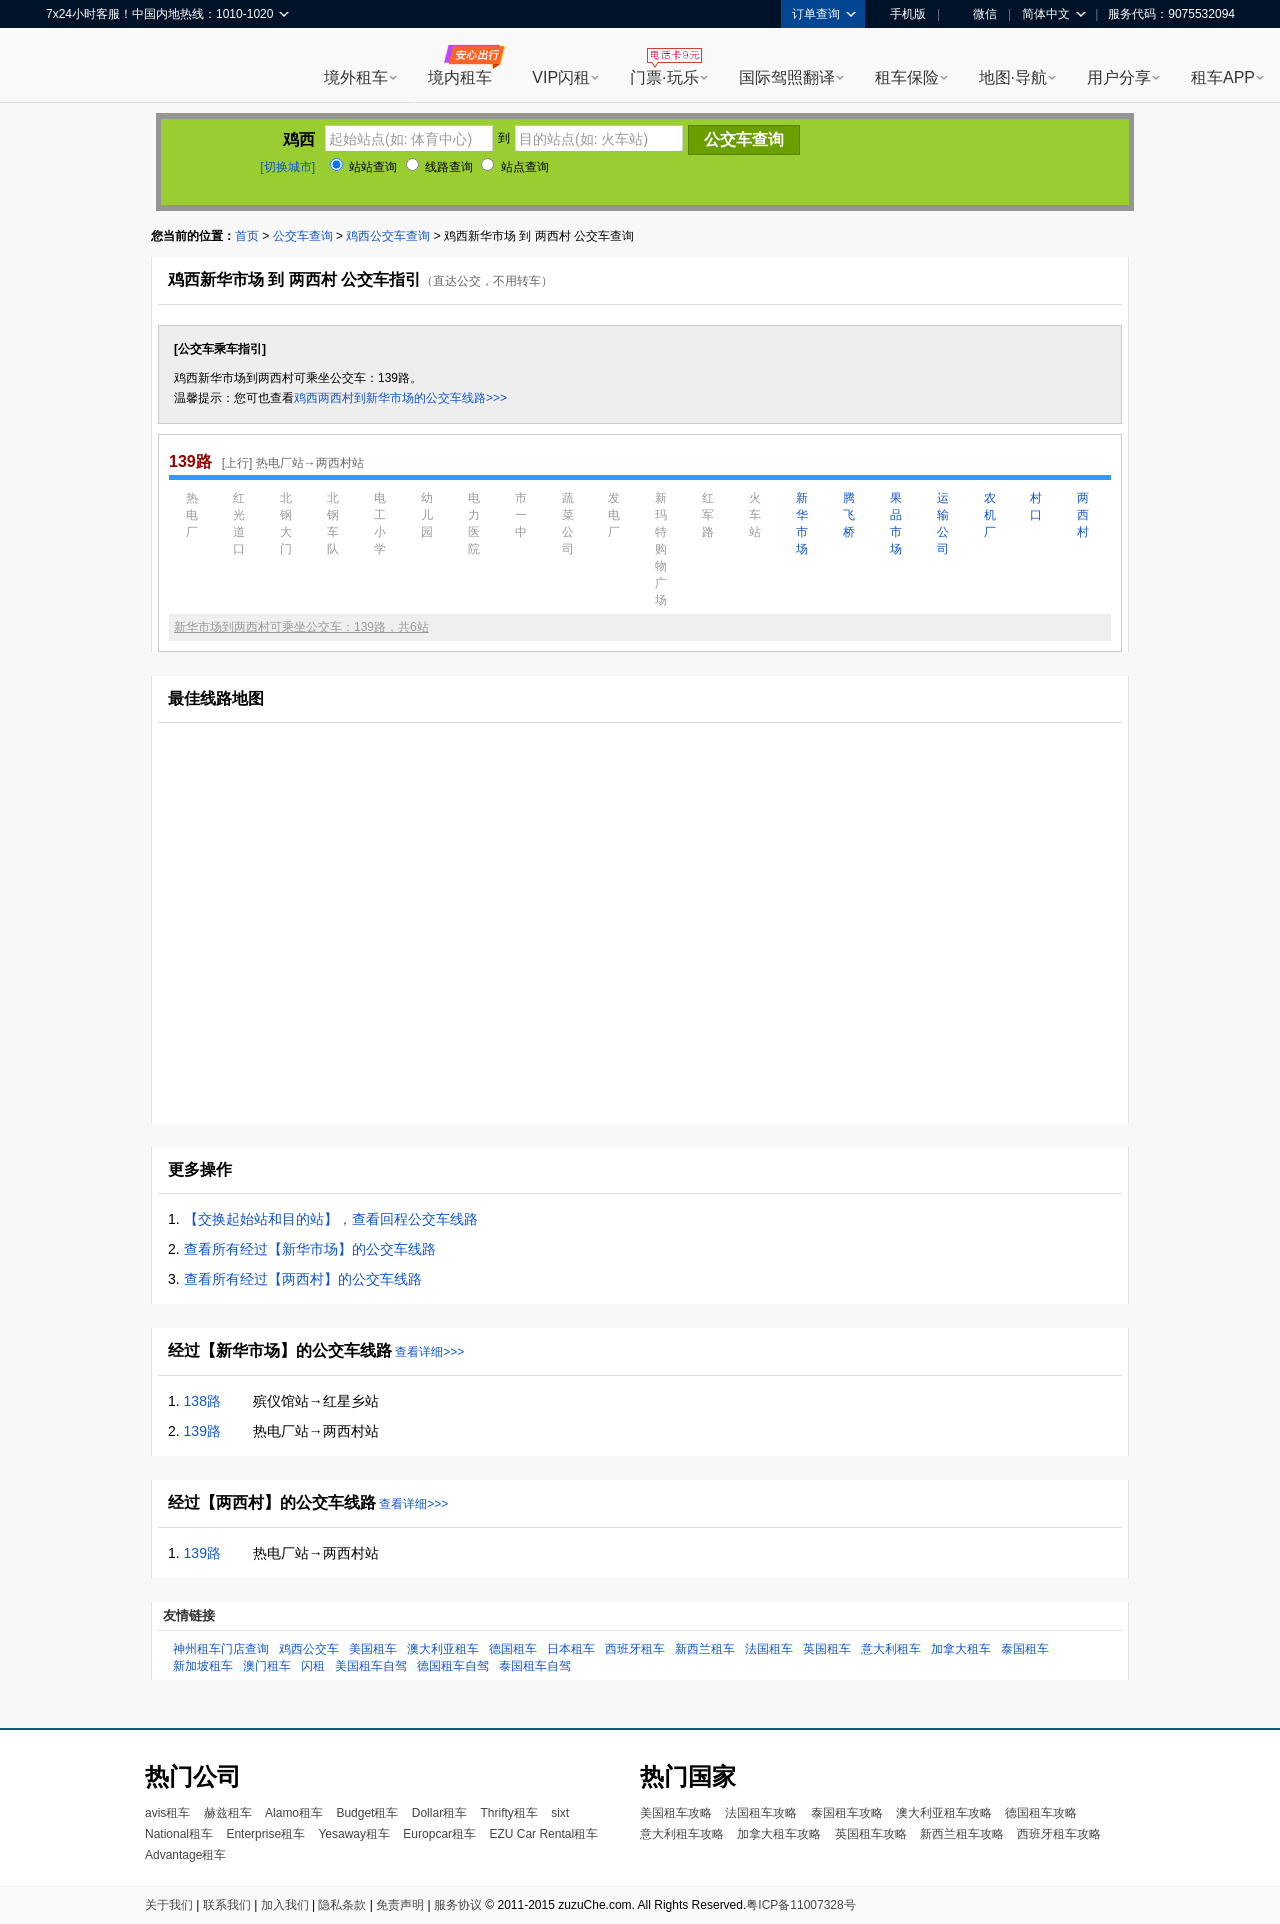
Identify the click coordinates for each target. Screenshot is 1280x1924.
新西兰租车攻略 (962, 1834)
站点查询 (514, 167)
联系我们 (227, 1905)
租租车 (71, 67)
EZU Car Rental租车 (543, 1834)
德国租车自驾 (453, 1666)
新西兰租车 (705, 1649)
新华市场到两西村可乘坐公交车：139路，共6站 (301, 627)
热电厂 (192, 515)
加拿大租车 (961, 1649)
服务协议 (458, 1905)
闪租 (313, 1666)
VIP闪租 (561, 77)
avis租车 (167, 1813)
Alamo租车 (294, 1813)
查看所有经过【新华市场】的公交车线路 (310, 1249)
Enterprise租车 (265, 1834)
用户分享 (1119, 77)
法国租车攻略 (761, 1813)
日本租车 (571, 1649)
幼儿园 (427, 515)
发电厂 (614, 515)
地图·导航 (1013, 77)
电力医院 (474, 523)
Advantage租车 (185, 1855)
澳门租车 (267, 1666)
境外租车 (356, 77)
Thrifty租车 (508, 1813)
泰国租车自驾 (535, 1666)
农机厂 (990, 515)
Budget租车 (367, 1813)
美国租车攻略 (676, 1813)
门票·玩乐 (664, 77)
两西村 (1083, 515)
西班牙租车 (635, 1649)
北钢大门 (286, 523)
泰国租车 (1025, 1649)
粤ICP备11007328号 (800, 1905)
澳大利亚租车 (443, 1649)
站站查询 (363, 167)
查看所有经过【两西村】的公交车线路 (303, 1279)
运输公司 (943, 523)
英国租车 (827, 1649)
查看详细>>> (429, 1352)
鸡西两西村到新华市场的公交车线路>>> (400, 398)
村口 (1036, 506)
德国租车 (513, 1649)
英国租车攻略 (871, 1834)
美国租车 (373, 1649)
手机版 (901, 14)
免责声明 (400, 1905)
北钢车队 (333, 523)
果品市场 (896, 523)
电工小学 (380, 523)
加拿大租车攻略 (779, 1834)
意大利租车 (891, 1649)
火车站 (755, 515)
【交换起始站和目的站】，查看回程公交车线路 (331, 1219)
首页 (247, 236)
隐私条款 (342, 1905)
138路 (202, 1401)
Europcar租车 (439, 1834)
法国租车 (769, 1649)
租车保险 (907, 77)
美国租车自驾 (371, 1666)
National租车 (179, 1834)
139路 (202, 1431)
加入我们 (285, 1905)
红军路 (708, 515)
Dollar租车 (439, 1813)
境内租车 (460, 77)
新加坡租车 (203, 1666)
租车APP (1223, 77)
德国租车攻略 (1041, 1813)
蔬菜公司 (568, 523)
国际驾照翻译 (787, 77)
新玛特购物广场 (661, 549)
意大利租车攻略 (682, 1834)
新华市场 (802, 523)
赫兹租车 (228, 1813)
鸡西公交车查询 (388, 236)
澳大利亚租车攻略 (944, 1813)
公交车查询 (303, 236)
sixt (560, 1813)
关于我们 (169, 1905)
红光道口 (239, 523)
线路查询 (439, 167)
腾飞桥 (849, 515)
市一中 (521, 515)
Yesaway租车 (354, 1834)
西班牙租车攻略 (1059, 1834)
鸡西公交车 (309, 1649)
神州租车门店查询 (221, 1649)
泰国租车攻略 (847, 1813)
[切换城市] (287, 167)
